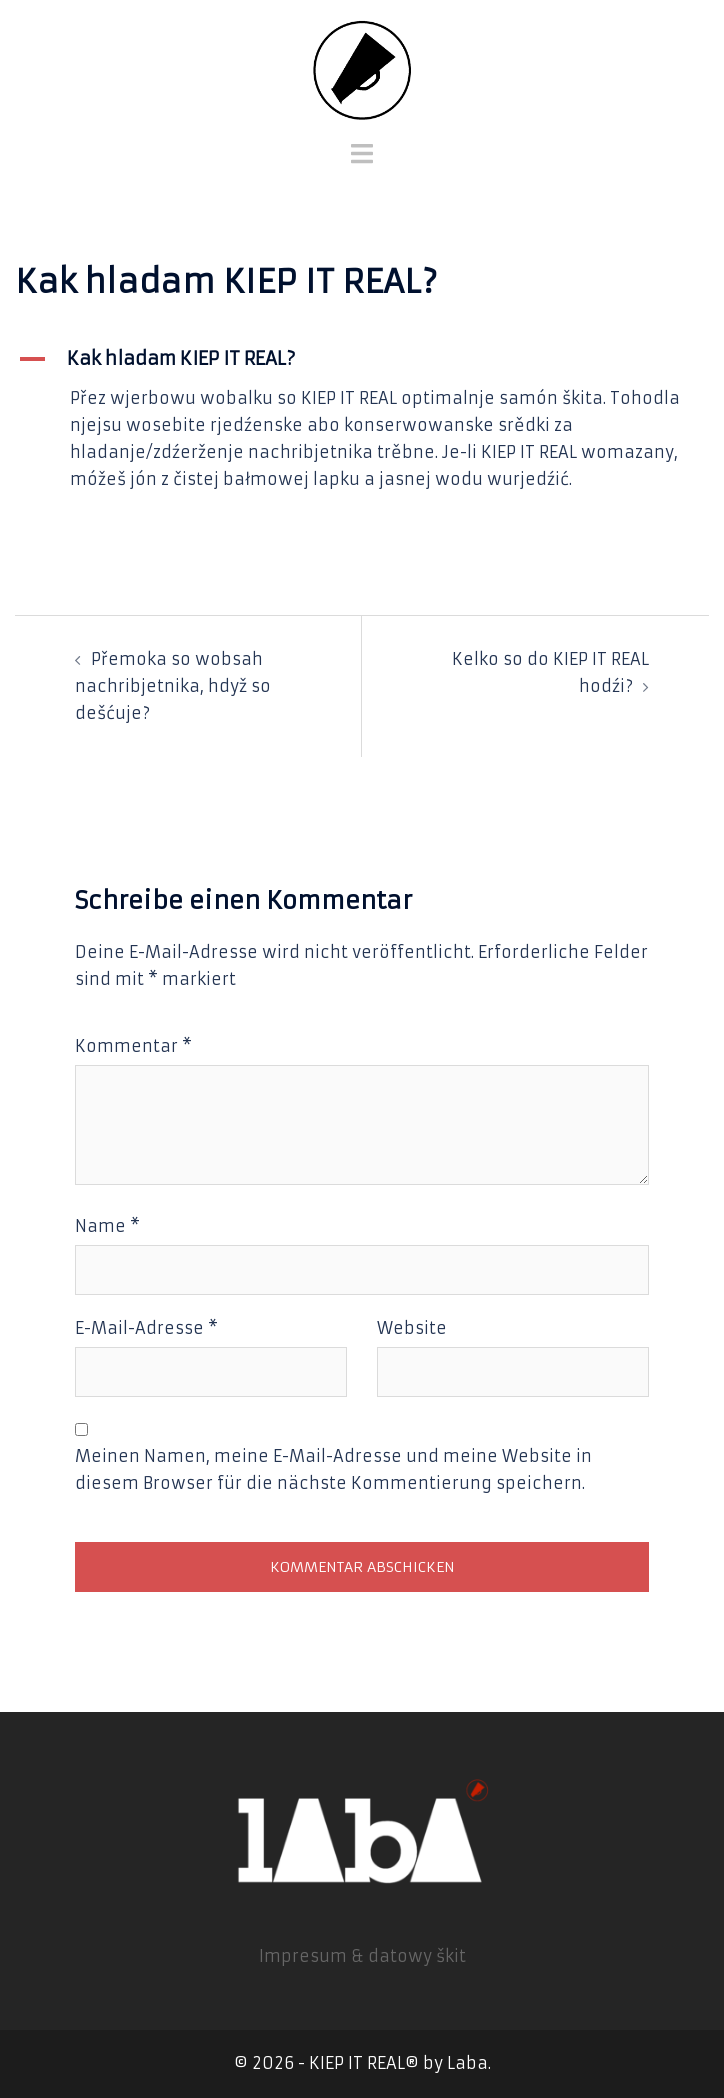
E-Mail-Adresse (146, 1328)
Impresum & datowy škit (362, 1956)
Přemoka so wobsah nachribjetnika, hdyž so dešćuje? (173, 686)
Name (107, 1226)
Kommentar (133, 1046)
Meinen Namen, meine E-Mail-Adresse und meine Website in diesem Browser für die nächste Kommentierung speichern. (333, 1469)
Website (412, 1328)
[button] (362, 359)
